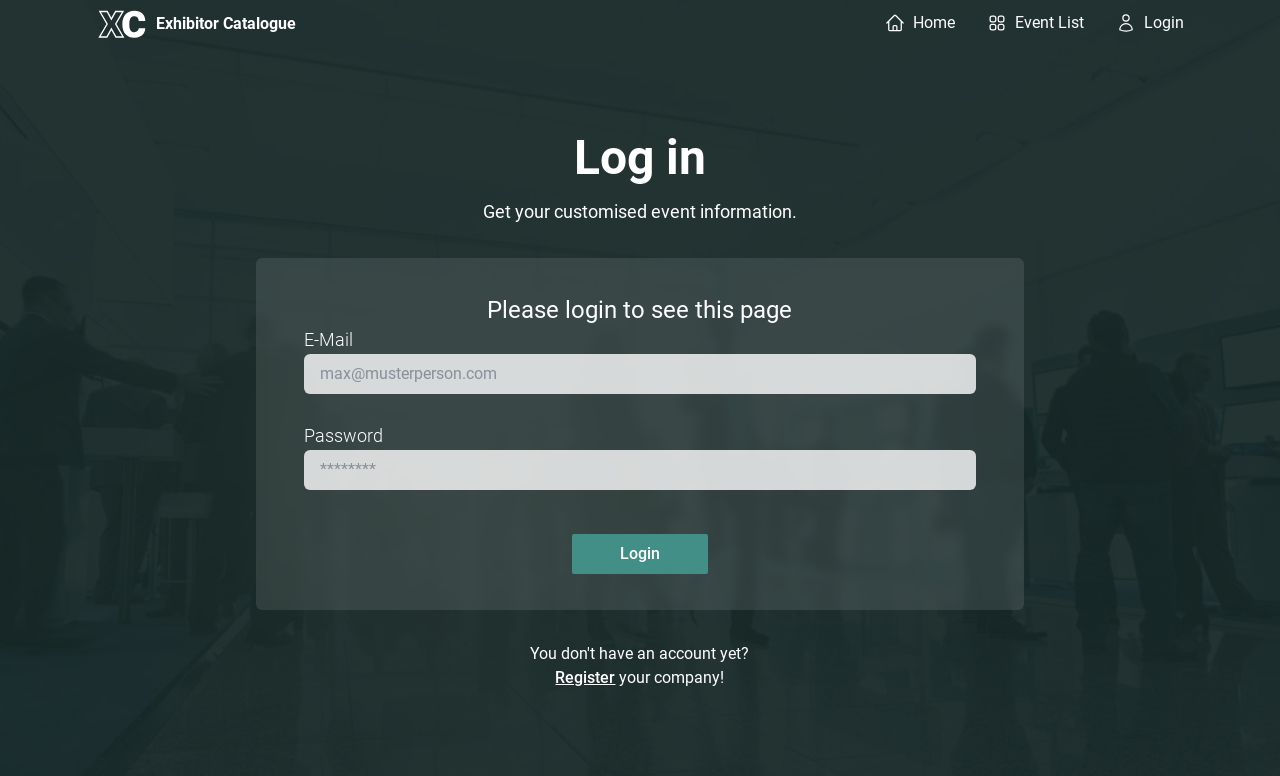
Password (343, 435)
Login (640, 553)
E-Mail (328, 339)
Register (585, 677)
